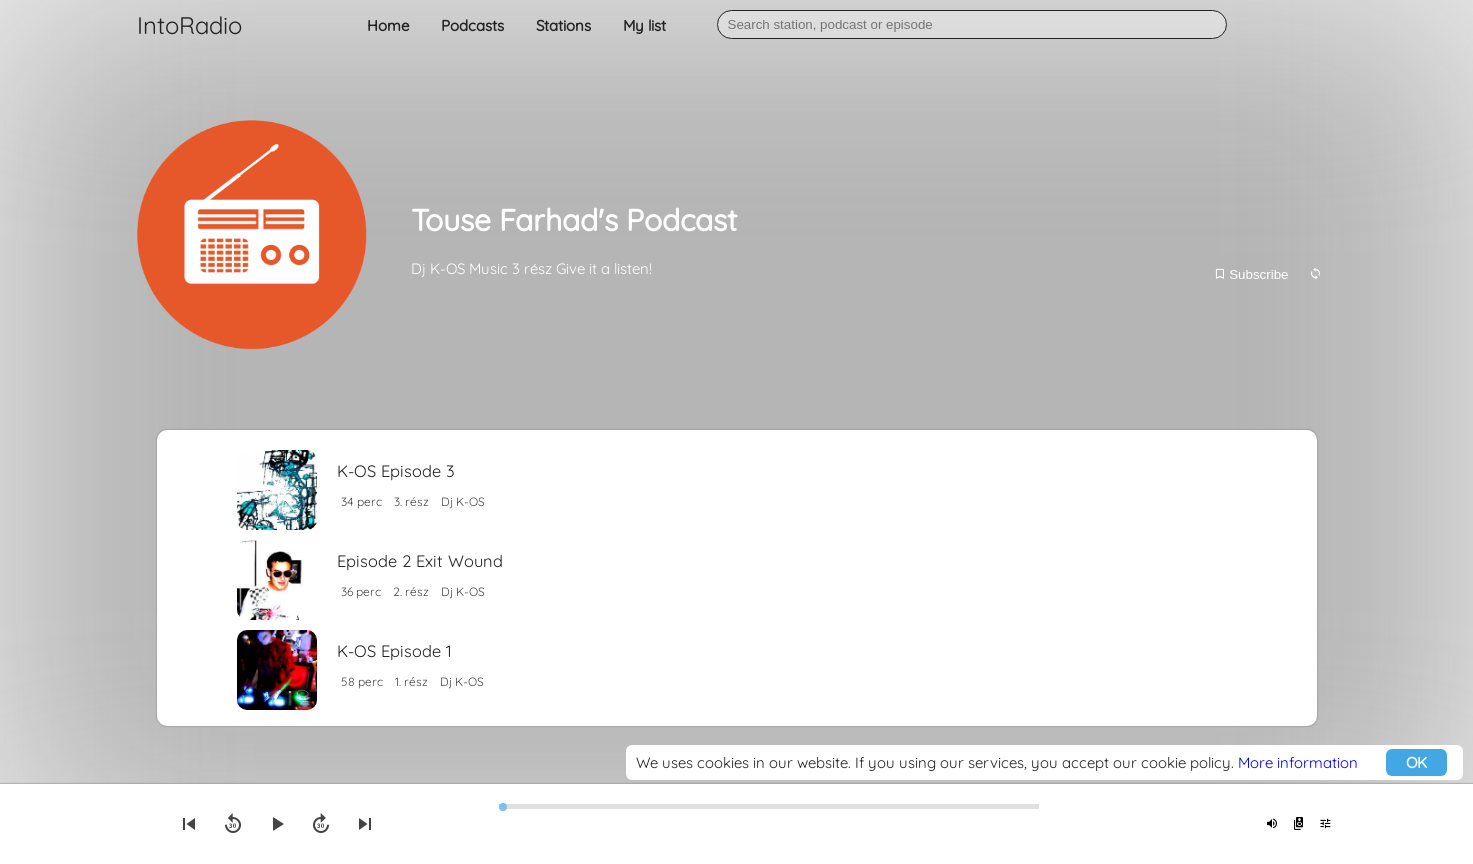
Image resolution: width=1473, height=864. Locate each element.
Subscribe (1251, 274)
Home (388, 25)
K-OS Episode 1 (394, 650)
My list (644, 25)
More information (1298, 762)
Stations (563, 25)
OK (1416, 762)
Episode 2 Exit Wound (420, 560)
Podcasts (472, 25)
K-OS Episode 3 (396, 470)
